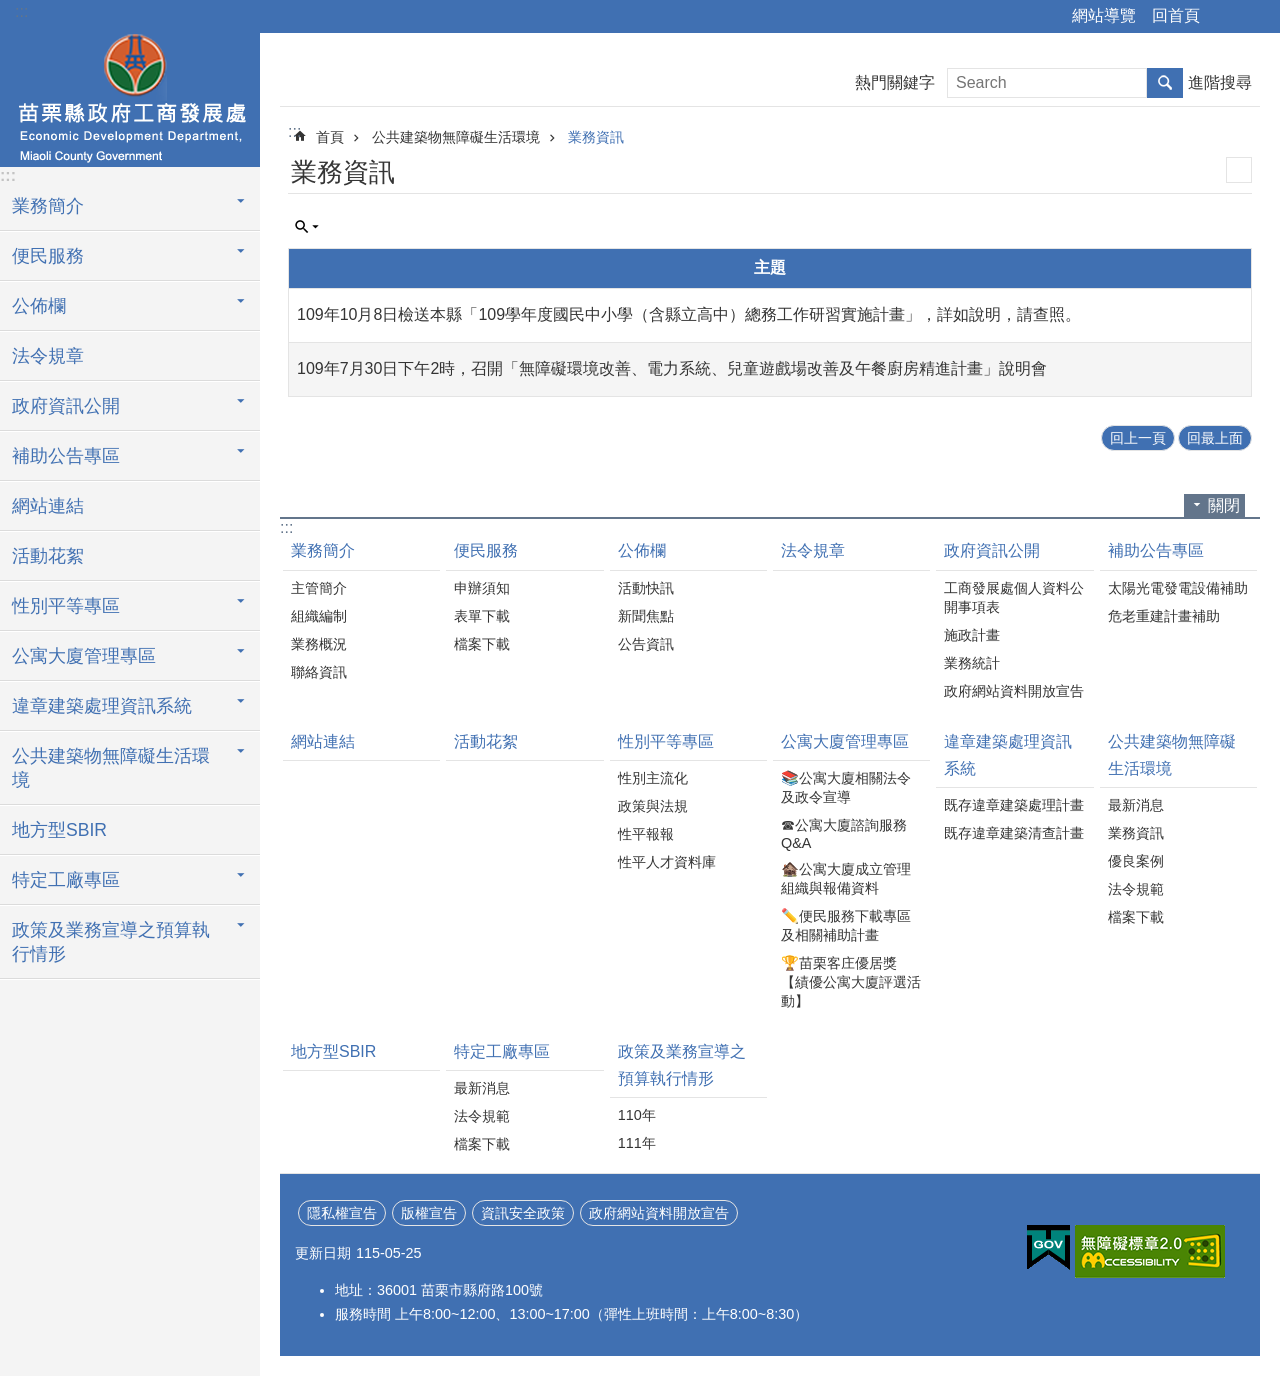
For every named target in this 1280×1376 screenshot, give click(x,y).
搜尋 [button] (1165, 83)
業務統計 (972, 663)
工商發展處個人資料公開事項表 (1014, 597)
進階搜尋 (1220, 82)
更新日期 (323, 1253)
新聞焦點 (646, 616)
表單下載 (482, 616)
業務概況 (319, 644)
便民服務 (48, 256)
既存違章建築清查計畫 (1014, 833)
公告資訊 (646, 644)
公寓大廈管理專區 (84, 656)
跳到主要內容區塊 (10, 10)
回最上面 (1215, 438)
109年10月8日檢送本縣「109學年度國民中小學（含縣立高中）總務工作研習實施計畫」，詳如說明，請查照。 (689, 314)
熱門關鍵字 (895, 82)
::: (21, 11)
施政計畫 (972, 635)
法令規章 (48, 356)
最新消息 (1136, 805)
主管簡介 (319, 588)
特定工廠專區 (66, 880)
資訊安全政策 (523, 1213)
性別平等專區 (66, 606)
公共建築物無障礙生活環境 (111, 768)
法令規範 (1136, 889)
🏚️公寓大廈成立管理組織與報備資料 (846, 878)
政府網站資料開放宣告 (1014, 691)
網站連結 (48, 506)
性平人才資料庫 (667, 862)
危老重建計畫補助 (1164, 616)
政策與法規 (653, 806)
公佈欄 (39, 306)
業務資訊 (596, 137)
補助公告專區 (66, 456)
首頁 (330, 137)
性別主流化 (653, 778)
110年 (637, 1115)
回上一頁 (1138, 438)
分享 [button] (1225, 17)
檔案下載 (482, 644)
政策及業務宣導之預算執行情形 (111, 942)
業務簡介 (48, 206)
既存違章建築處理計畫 (1014, 805)
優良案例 (1136, 861)
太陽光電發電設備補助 (1178, 588)
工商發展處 (130, 97)
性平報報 (646, 834)
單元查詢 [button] (307, 227)
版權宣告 (429, 1213)
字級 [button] (1253, 17)
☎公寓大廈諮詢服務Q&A (844, 834)
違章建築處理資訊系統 (102, 706)
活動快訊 (646, 588)
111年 (637, 1143)
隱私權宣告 (342, 1213)
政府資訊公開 (66, 406)
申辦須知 (482, 588)
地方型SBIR (59, 830)
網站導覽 (1104, 15)
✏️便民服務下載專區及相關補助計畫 (846, 925)
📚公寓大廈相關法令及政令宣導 (846, 787)
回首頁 (1176, 15)
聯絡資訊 (319, 672)
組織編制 (319, 616)
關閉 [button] (1224, 505)
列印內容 (1239, 170)
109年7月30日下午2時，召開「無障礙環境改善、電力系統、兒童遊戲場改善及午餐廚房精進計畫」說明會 (672, 368)
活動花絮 (48, 556)
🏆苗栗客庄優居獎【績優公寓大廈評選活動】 (851, 982)
